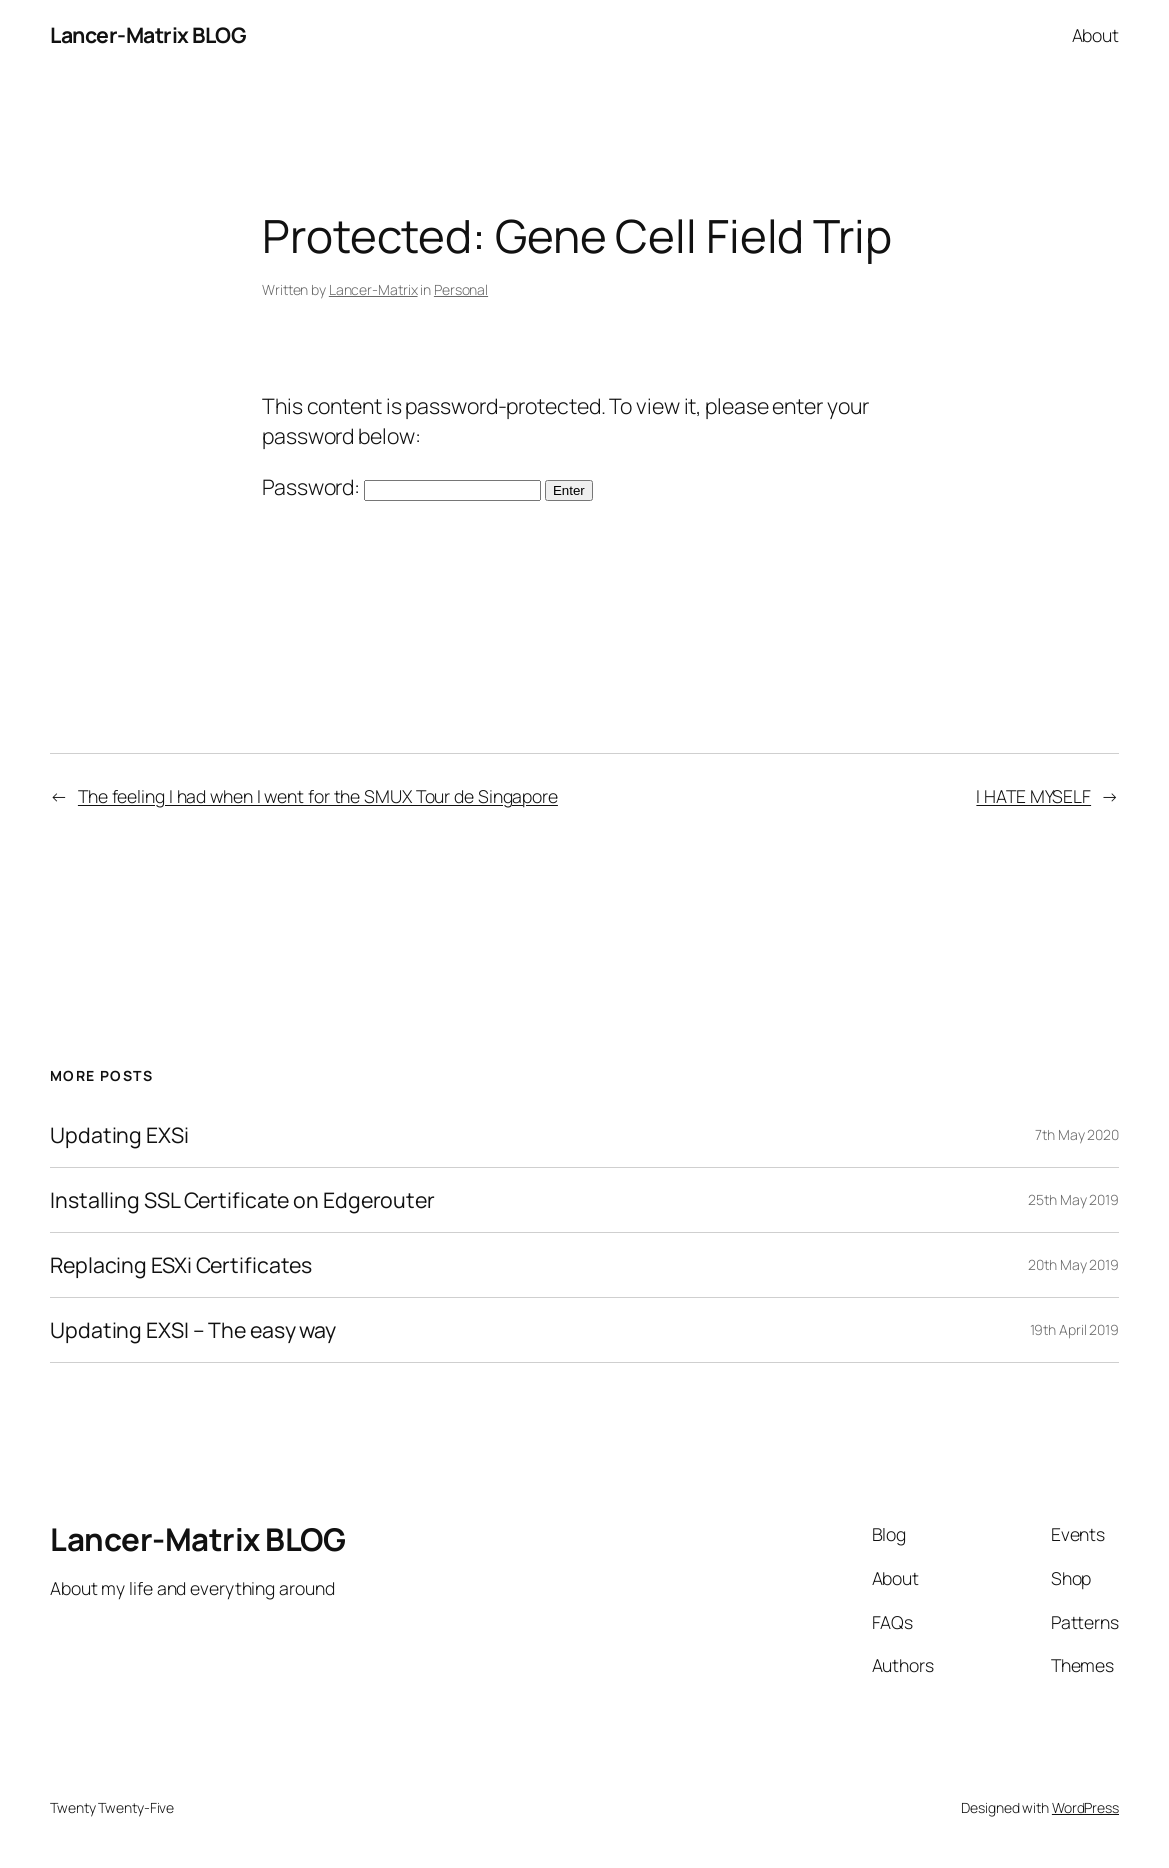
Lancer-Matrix (373, 289)
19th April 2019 (1075, 1329)
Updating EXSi (119, 1135)
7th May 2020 (1077, 1134)
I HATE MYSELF (1033, 796)
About (1096, 35)
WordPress (1085, 1807)
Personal (461, 289)
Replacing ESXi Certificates (181, 1265)
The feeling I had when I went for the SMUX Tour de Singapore (318, 796)
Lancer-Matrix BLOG (148, 34)
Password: (401, 486)
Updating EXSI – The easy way (193, 1330)
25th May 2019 (1073, 1199)
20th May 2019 (1073, 1264)
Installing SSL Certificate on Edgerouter (242, 1200)
